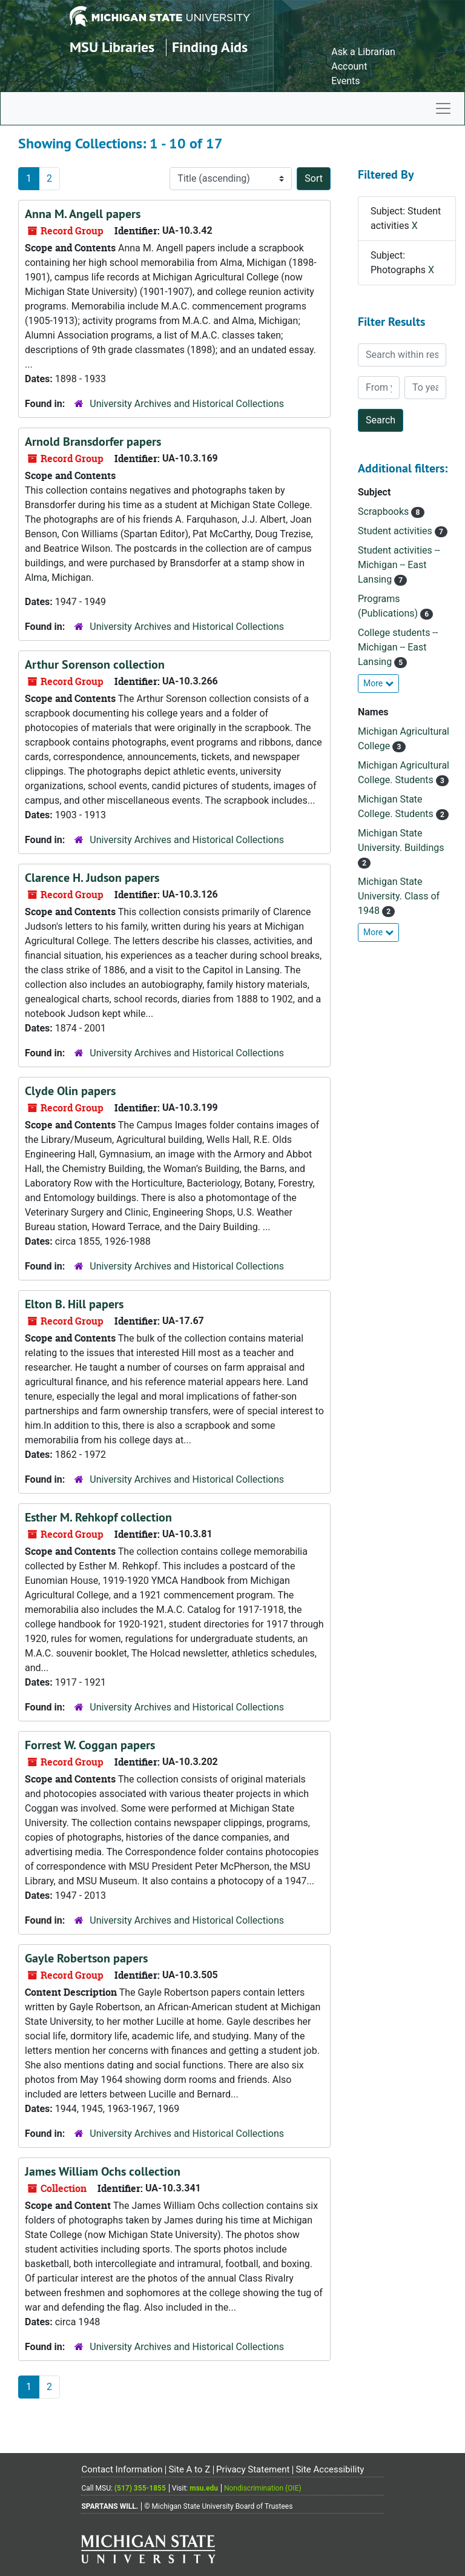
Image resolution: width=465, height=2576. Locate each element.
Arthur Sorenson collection (95, 664)
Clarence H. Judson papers (92, 878)
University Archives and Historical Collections (187, 403)
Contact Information (121, 2469)
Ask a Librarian (363, 52)
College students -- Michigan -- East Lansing (398, 647)
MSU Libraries (112, 47)
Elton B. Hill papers (74, 1304)
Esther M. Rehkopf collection (98, 1517)
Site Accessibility (329, 2469)
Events (345, 81)
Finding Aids (210, 47)
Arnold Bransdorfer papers (93, 441)
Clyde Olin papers (70, 1091)
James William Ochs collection (102, 2171)
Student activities (396, 531)
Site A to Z (189, 2469)
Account (349, 66)
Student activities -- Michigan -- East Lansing (399, 565)
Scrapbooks (384, 511)
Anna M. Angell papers (82, 214)
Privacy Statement (252, 2469)
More (378, 683)
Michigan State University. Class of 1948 (399, 896)
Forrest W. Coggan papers (90, 1745)
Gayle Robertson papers (86, 1958)
